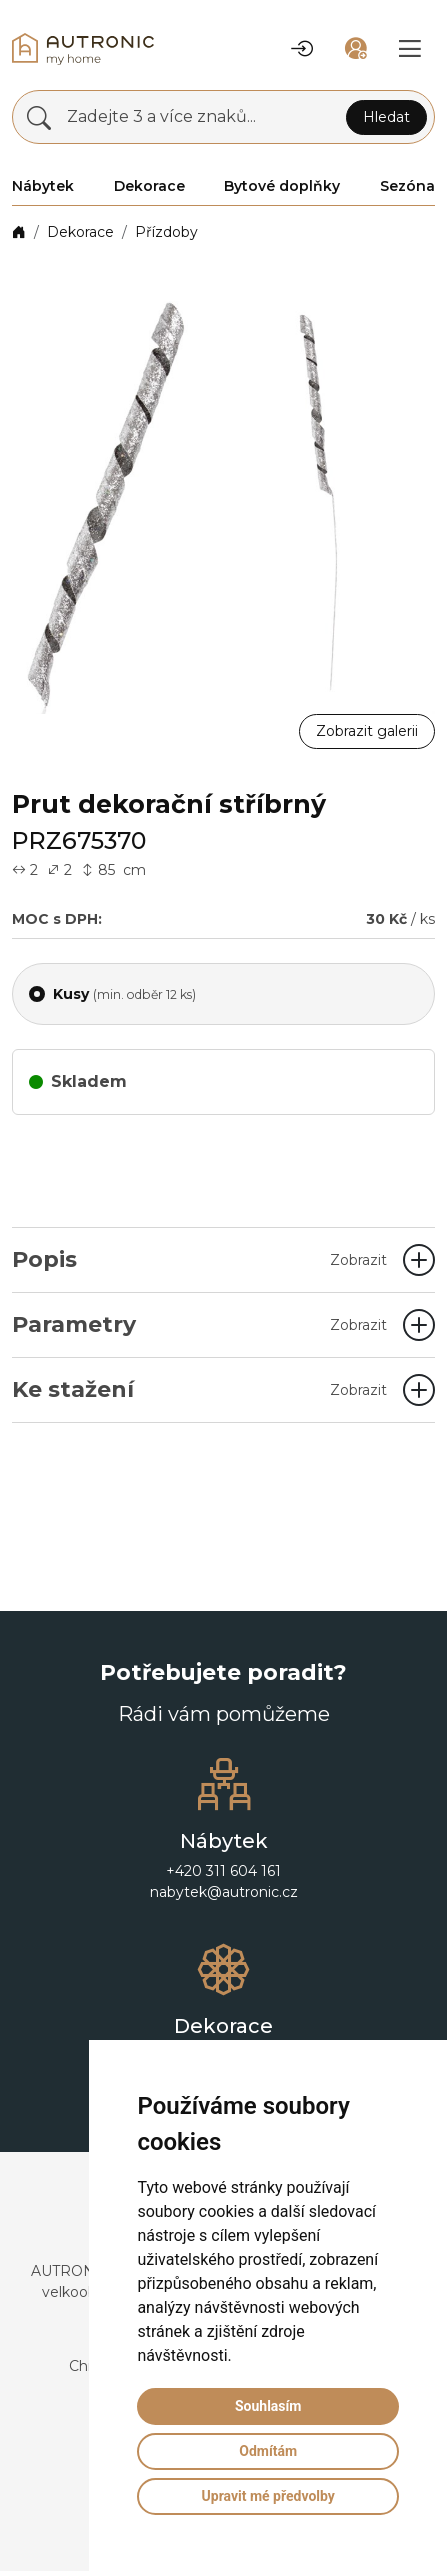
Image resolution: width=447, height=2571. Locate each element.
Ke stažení (199, 1389)
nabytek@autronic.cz (224, 1892)
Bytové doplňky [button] (282, 186)
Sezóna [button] (407, 186)
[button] (302, 49)
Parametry (199, 1324)
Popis (199, 1259)
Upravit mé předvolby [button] (268, 2496)
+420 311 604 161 (223, 1871)
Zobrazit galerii (367, 731)
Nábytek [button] (43, 186)
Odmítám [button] (268, 2451)
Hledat (386, 117)
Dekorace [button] (149, 186)
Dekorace (80, 232)
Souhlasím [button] (268, 2406)
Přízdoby (166, 232)
